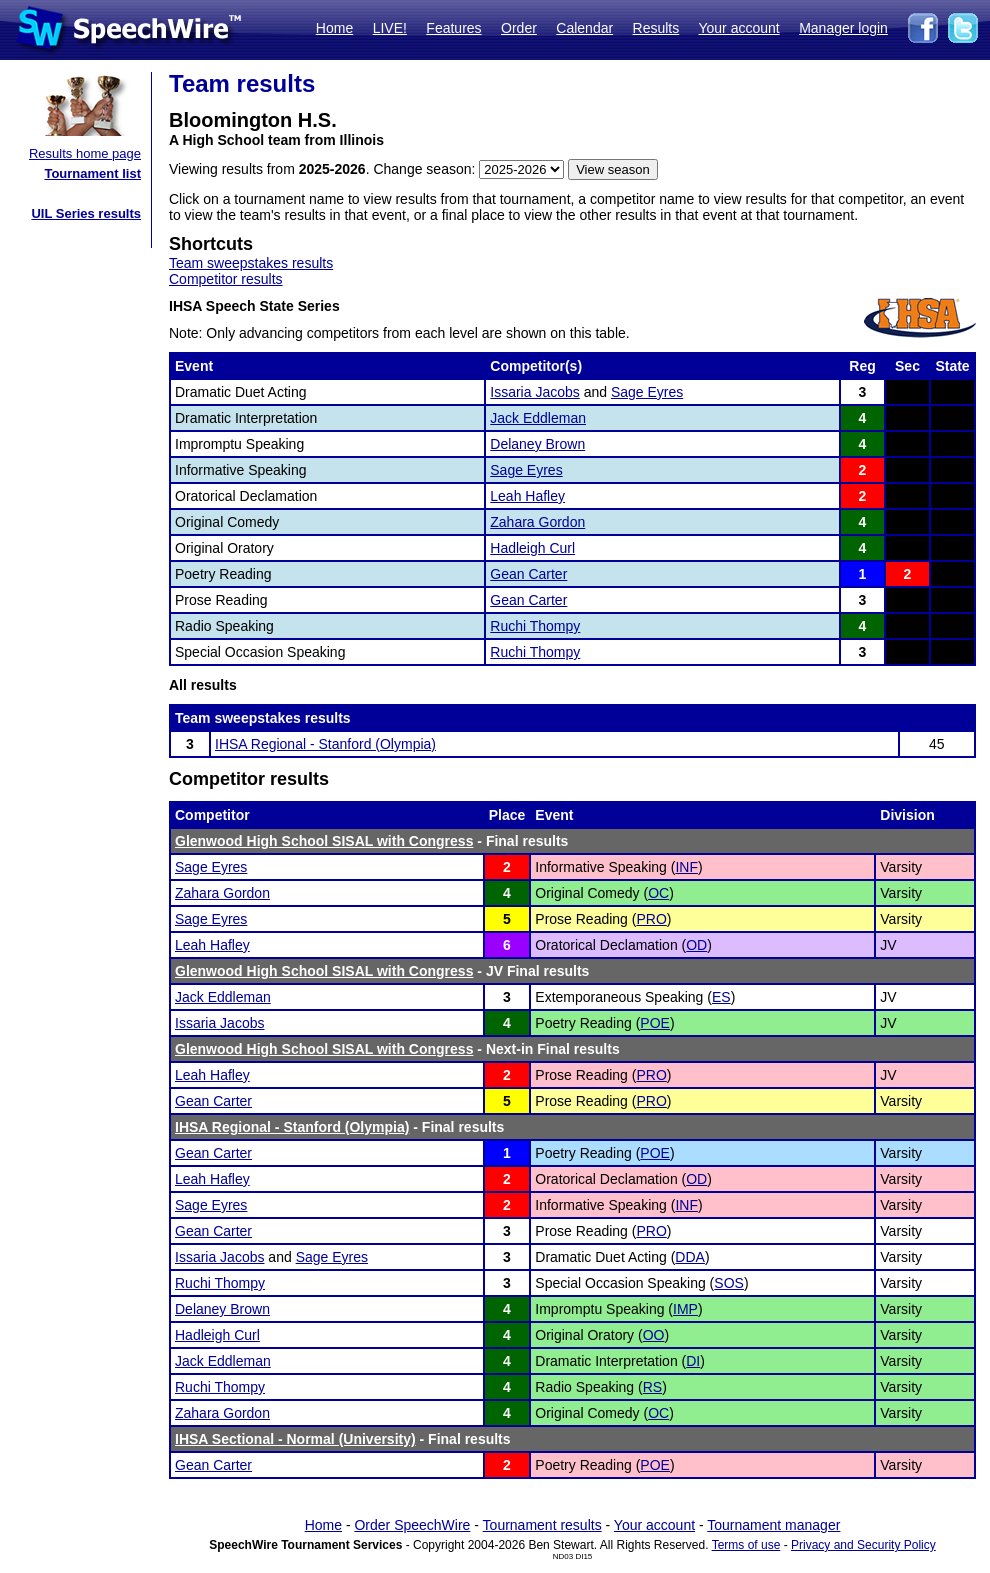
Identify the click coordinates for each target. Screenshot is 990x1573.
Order (519, 28)
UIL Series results (86, 213)
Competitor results (226, 279)
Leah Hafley (527, 496)
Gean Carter (528, 574)
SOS (729, 1283)
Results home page (85, 153)
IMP (685, 1309)
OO (654, 1335)
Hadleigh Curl (532, 548)
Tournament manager (773, 1525)
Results (656, 28)
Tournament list (92, 173)
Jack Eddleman (538, 418)
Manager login (843, 28)
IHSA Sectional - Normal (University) (295, 1439)
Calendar (584, 28)
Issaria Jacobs (534, 392)
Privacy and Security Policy (863, 1545)
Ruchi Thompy (535, 626)
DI (693, 1361)
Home (334, 28)
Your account (738, 28)
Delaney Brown (537, 444)
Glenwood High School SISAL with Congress (324, 841)
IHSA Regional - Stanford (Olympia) (325, 744)
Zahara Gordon (537, 522)
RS (652, 1387)
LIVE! (390, 28)
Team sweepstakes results (251, 263)
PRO (651, 919)
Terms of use (746, 1545)
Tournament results (542, 1525)
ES (721, 997)
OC (658, 893)
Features (453, 28)
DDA (690, 1257)
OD (696, 945)
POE (655, 1023)
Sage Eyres (647, 392)
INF (686, 867)
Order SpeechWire (412, 1525)
